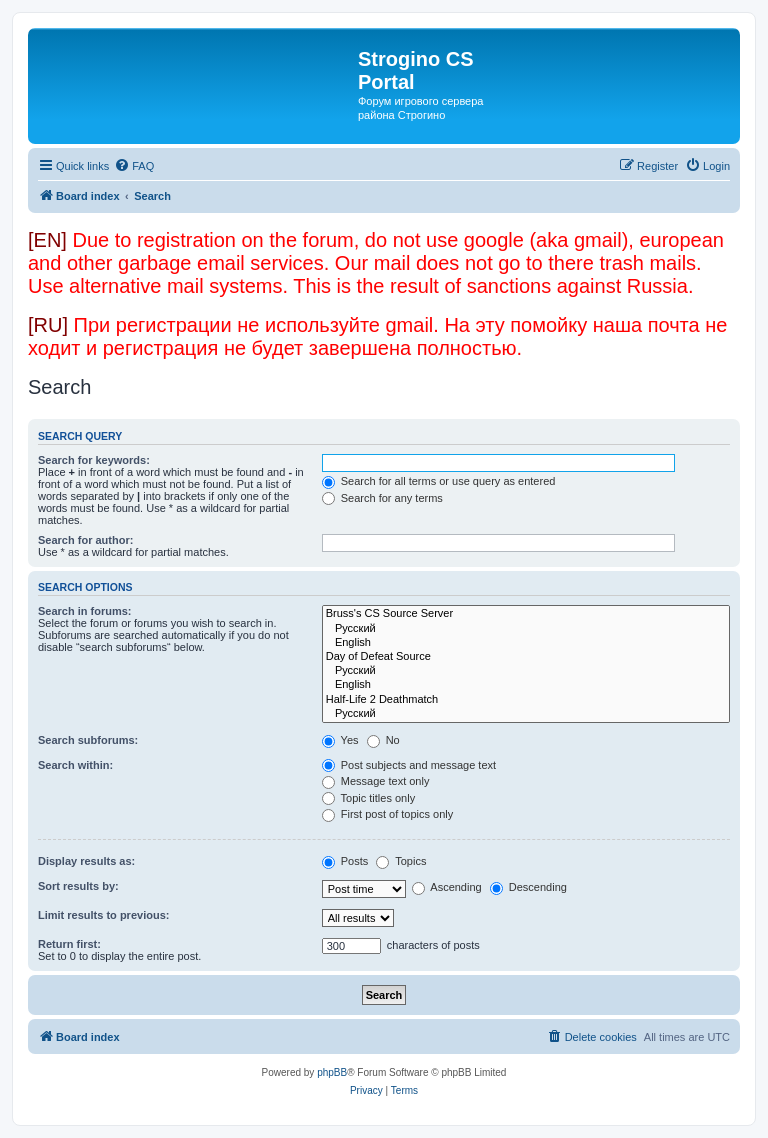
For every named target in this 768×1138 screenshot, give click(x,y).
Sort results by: (78, 886)
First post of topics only (388, 814)
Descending (528, 887)
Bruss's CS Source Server (526, 614)
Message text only (376, 781)
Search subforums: (88, 740)
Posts (345, 861)
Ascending (447, 887)
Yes (340, 740)
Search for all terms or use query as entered (439, 481)
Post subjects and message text (409, 765)
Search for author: (85, 540)
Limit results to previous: (103, 915)
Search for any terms (382, 498)
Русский (526, 629)
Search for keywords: (94, 460)
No (383, 740)
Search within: (75, 765)
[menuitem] (134, 166)
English (526, 643)
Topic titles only (368, 798)
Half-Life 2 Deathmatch (526, 700)
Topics (401, 861)
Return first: (69, 944)
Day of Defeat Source (526, 657)
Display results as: (86, 861)
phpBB (332, 1072)
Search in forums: (85, 611)
